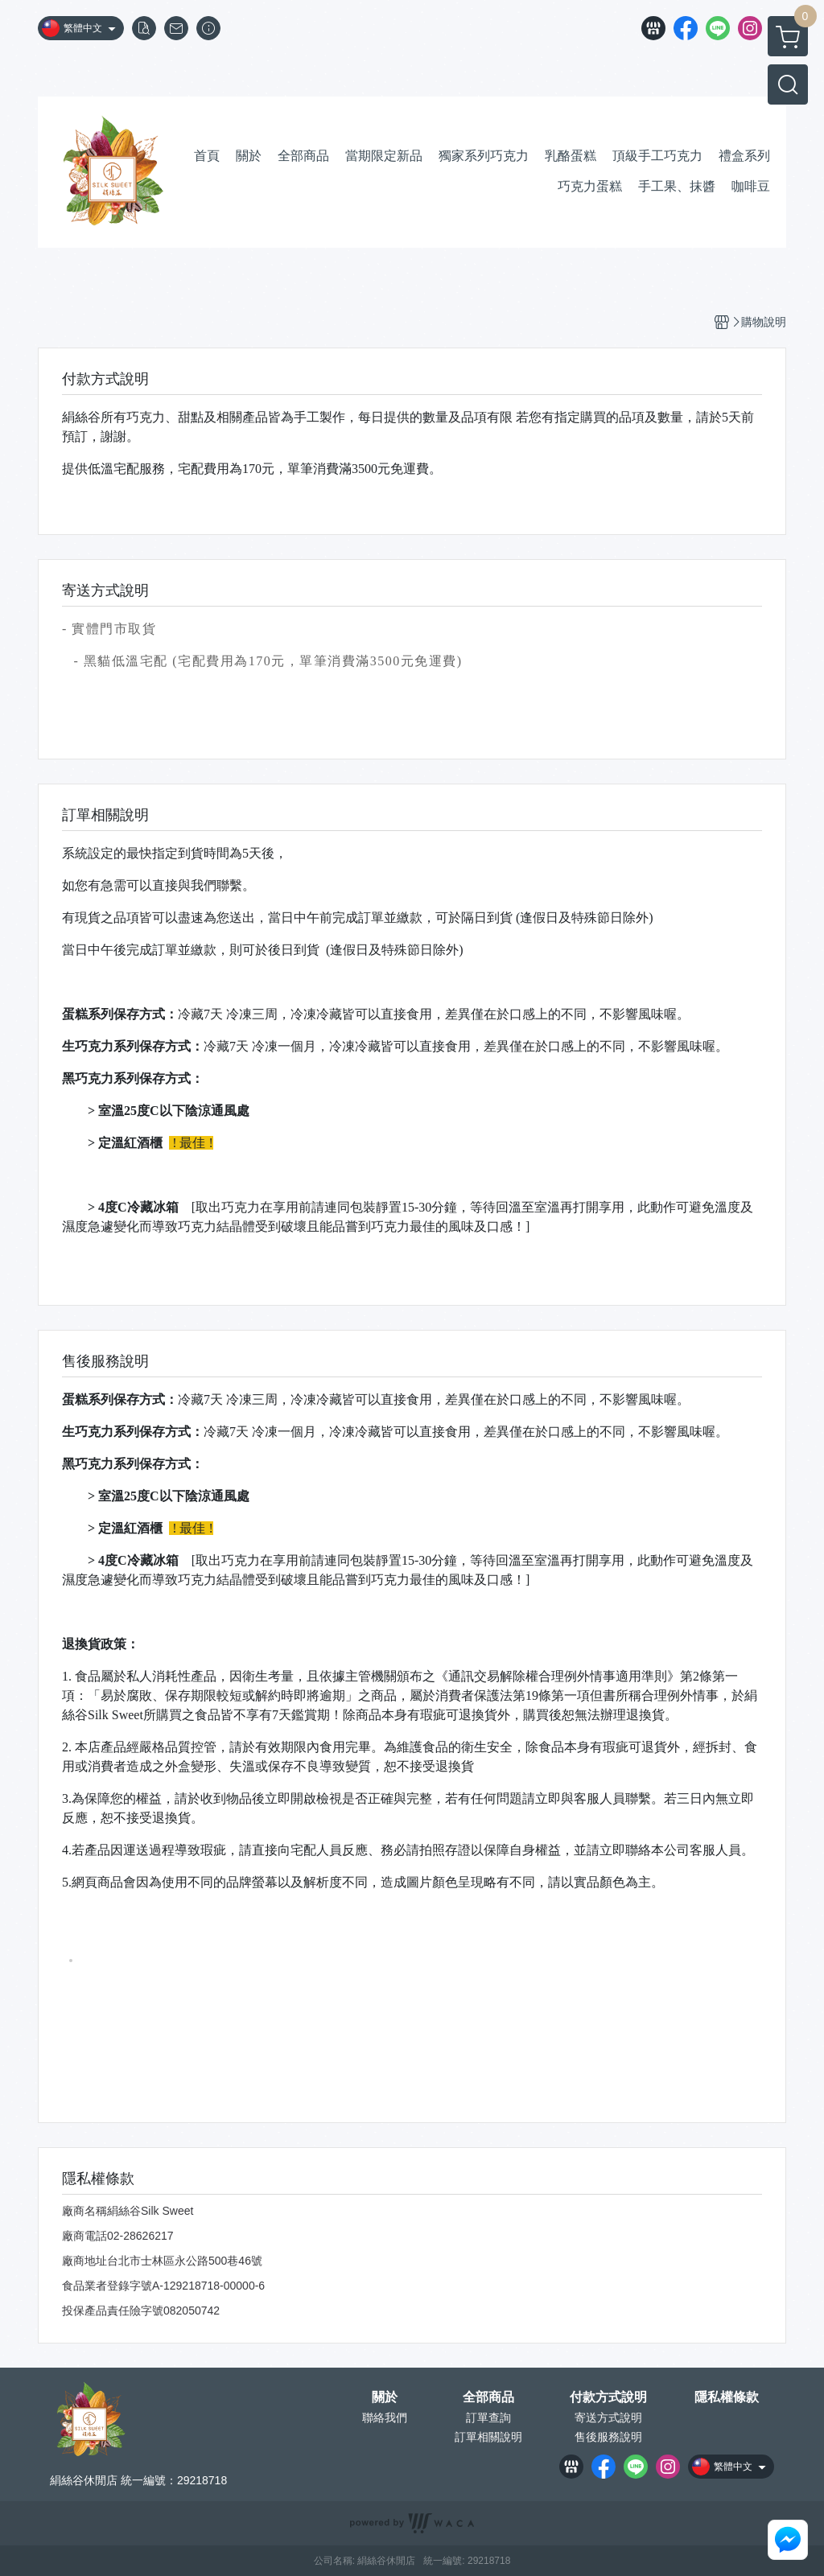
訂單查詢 (488, 2417)
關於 (385, 2397)
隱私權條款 (726, 2397)
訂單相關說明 (488, 2436)
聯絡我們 (384, 2417)
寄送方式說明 (608, 2417)
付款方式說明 (608, 2397)
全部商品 (488, 2397)
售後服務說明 (608, 2436)
